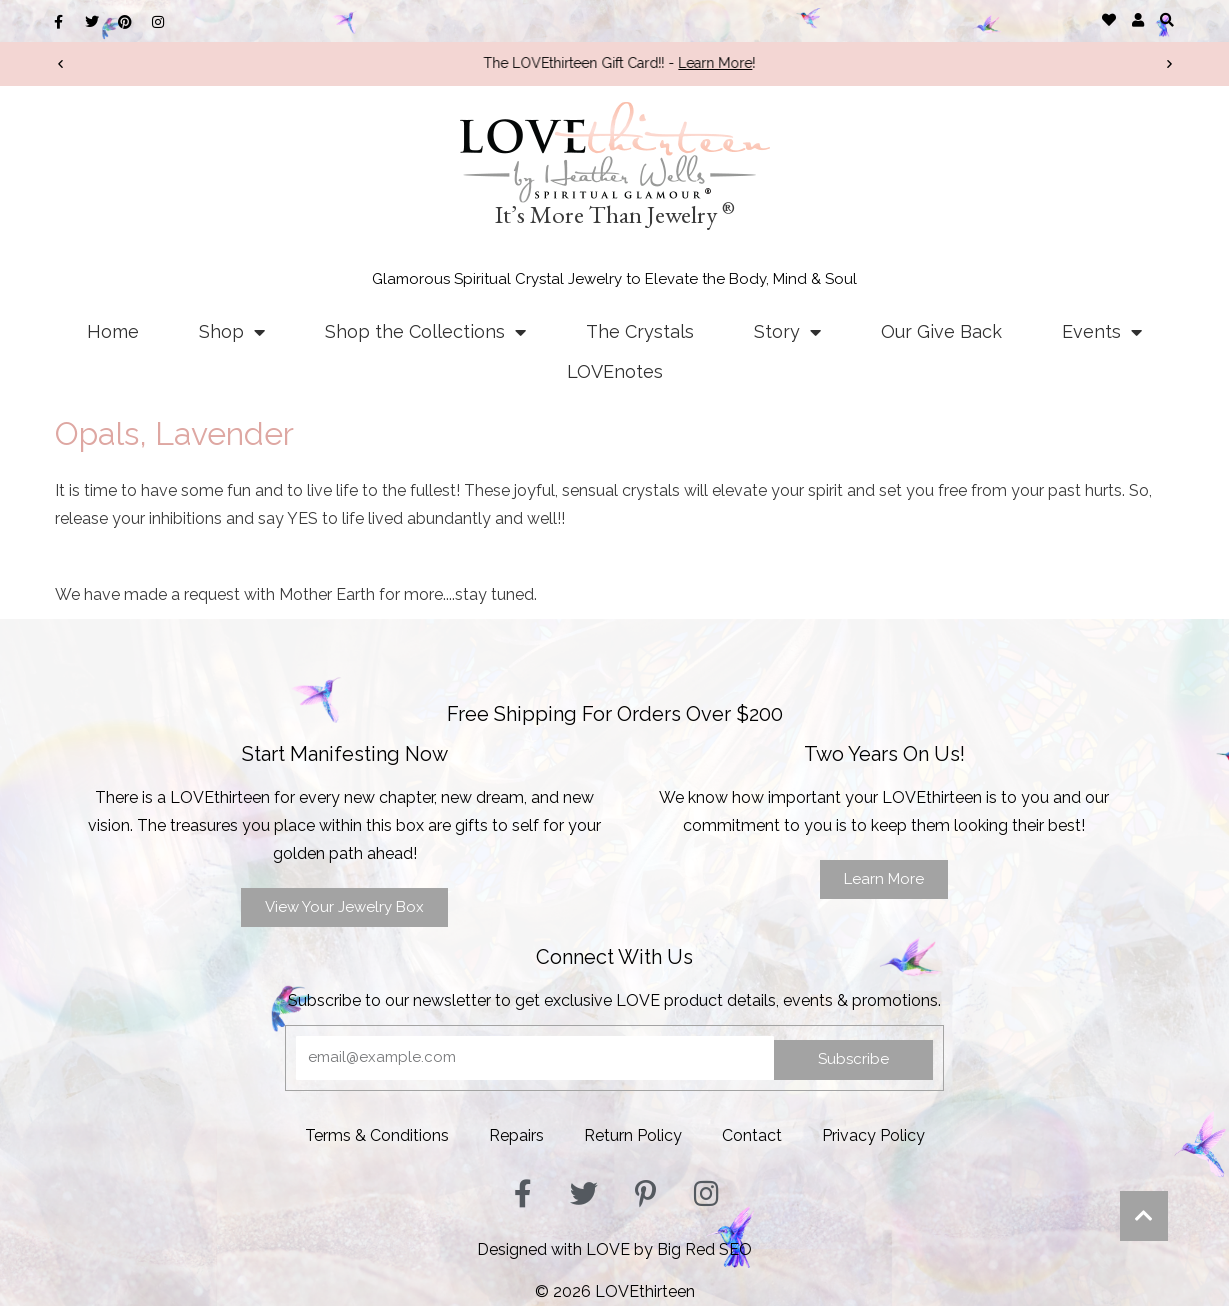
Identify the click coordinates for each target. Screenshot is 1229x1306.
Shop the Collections (425, 332)
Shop (232, 332)
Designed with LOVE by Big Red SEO (614, 1249)
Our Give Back (941, 331)
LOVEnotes (615, 371)
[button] (1167, 19)
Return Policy (633, 1135)
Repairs (516, 1135)
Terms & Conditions (377, 1135)
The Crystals (640, 331)
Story (787, 332)
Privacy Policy (873, 1135)
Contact (752, 1135)
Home (113, 331)
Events (1102, 332)
